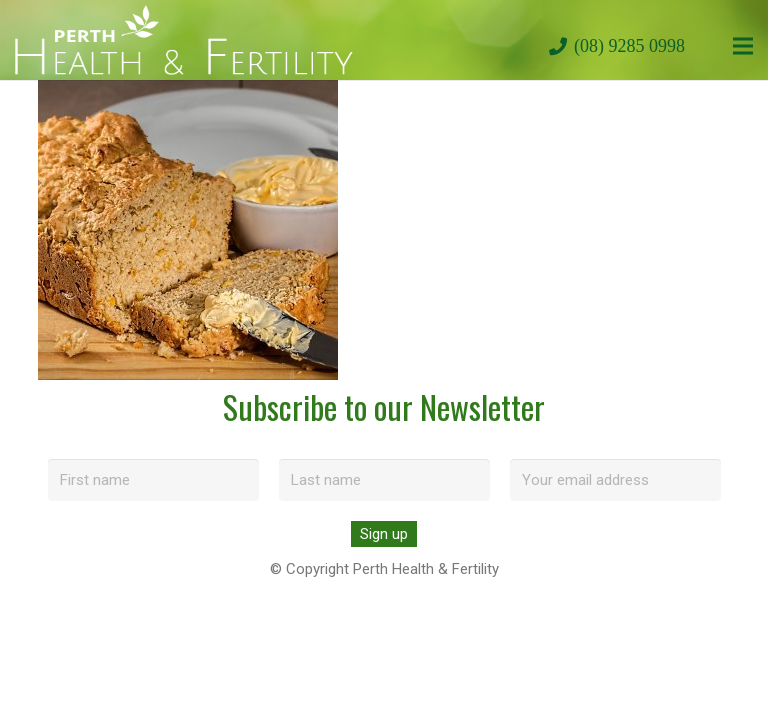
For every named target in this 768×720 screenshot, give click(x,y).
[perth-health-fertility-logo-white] (184, 40)
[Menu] (743, 46)
